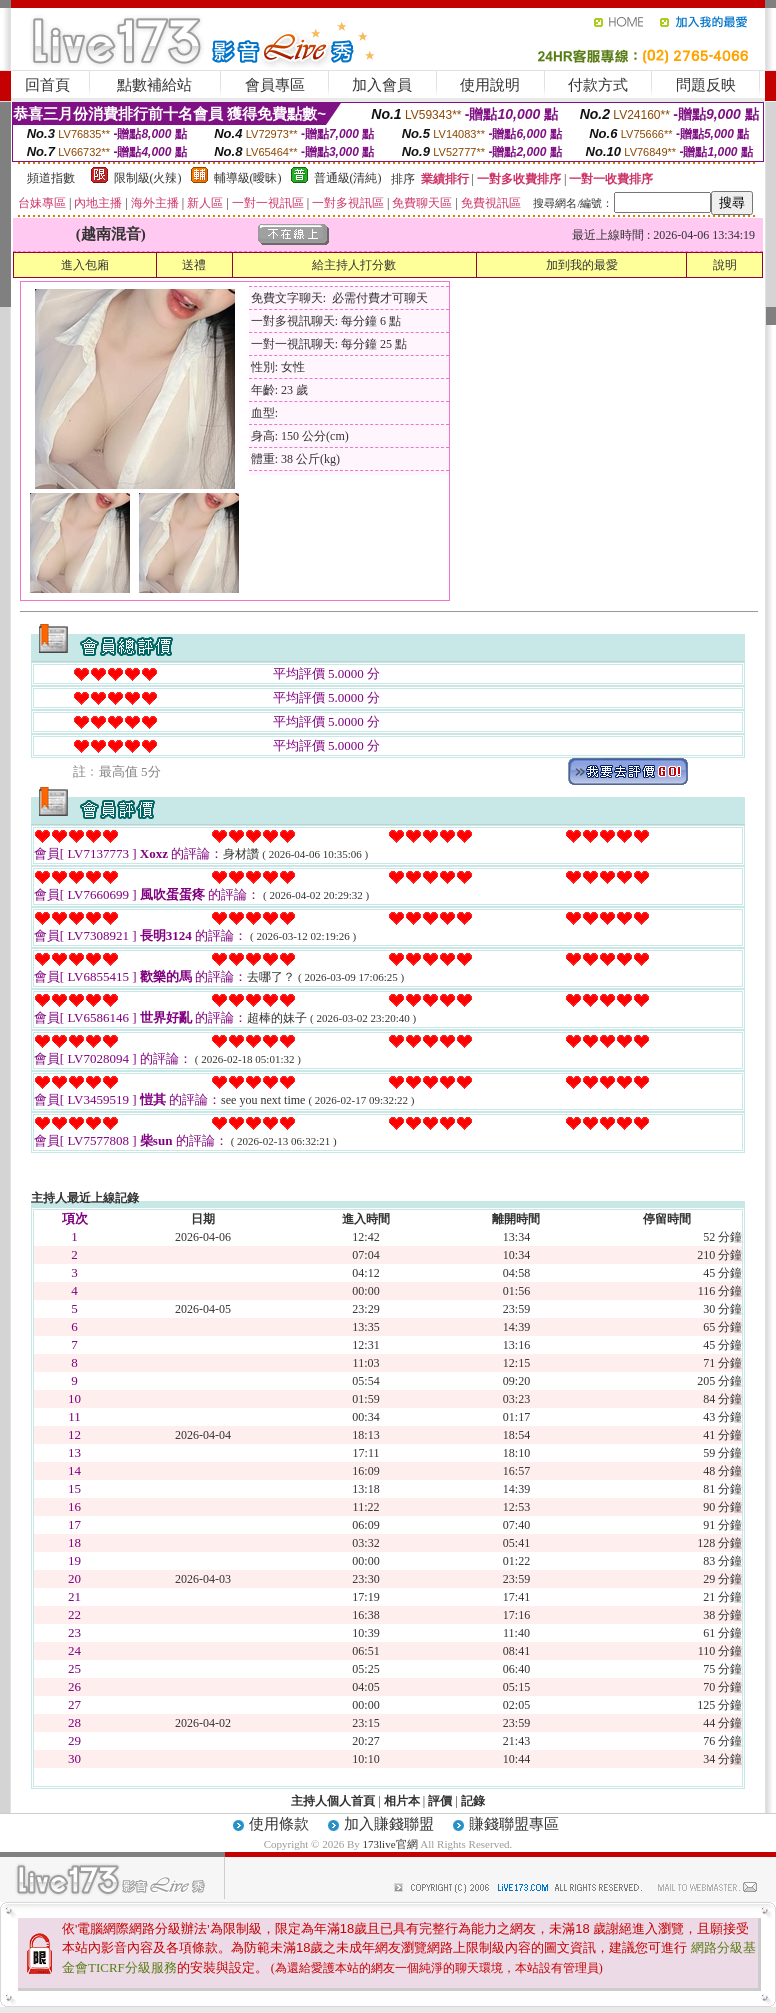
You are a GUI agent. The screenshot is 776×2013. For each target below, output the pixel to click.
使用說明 (490, 85)
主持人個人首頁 (333, 1801)
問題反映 (706, 85)
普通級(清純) (348, 178)
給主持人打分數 (354, 265)
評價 (440, 1801)
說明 (725, 265)
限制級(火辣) (148, 178)
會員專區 (275, 85)
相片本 (402, 1801)
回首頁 (47, 85)
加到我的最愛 (582, 265)
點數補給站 (154, 85)
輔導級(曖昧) (248, 178)
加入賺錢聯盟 (389, 1824)
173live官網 (390, 1844)
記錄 (473, 1801)
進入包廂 (85, 265)
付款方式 (598, 85)
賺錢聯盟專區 (514, 1824)
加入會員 (382, 85)
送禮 (194, 265)
